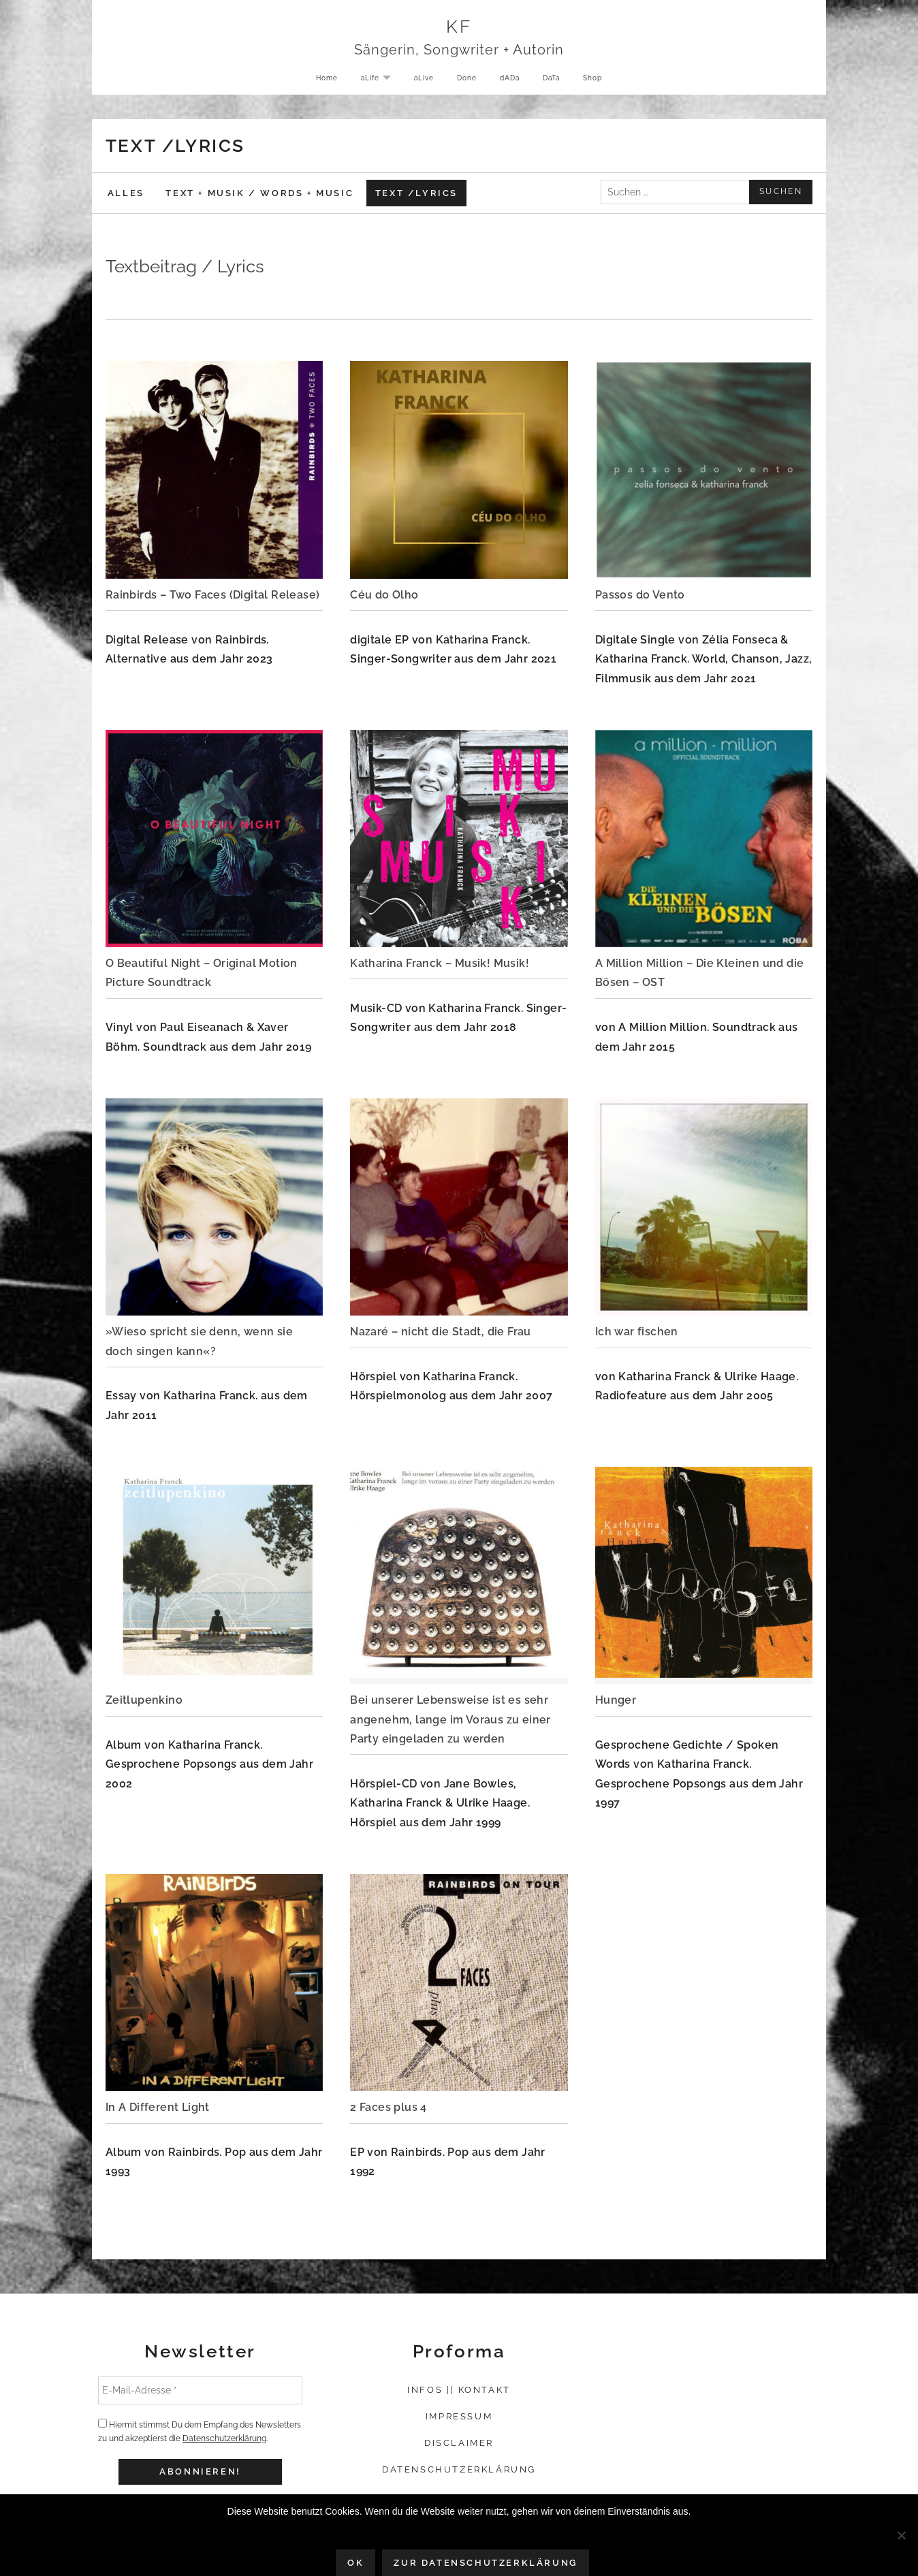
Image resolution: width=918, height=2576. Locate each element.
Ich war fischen (636, 1331)
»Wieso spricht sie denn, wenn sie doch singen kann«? (199, 1341)
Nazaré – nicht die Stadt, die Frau (440, 1331)
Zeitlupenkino (144, 1700)
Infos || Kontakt (459, 2390)
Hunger (615, 1700)
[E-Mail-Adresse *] (200, 2390)
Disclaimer (459, 2443)
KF (459, 28)
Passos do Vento (640, 594)
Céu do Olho (384, 594)
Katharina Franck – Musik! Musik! (439, 963)
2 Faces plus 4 (388, 2107)
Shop (601, 81)
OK (355, 2563)
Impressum (459, 2416)
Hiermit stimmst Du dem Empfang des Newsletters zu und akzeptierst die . (199, 2431)
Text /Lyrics (416, 193)
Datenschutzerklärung (224, 2438)
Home (317, 81)
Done (465, 81)
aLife (374, 82)
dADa (511, 81)
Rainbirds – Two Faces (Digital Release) (213, 594)
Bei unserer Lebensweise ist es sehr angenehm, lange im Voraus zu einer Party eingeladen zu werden (450, 1719)
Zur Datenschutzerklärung (485, 2563)
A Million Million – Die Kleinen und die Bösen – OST (699, 973)
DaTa (557, 81)
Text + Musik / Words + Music (259, 193)
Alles (126, 193)
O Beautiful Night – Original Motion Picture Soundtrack (202, 973)
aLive (419, 81)
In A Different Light (158, 2107)
